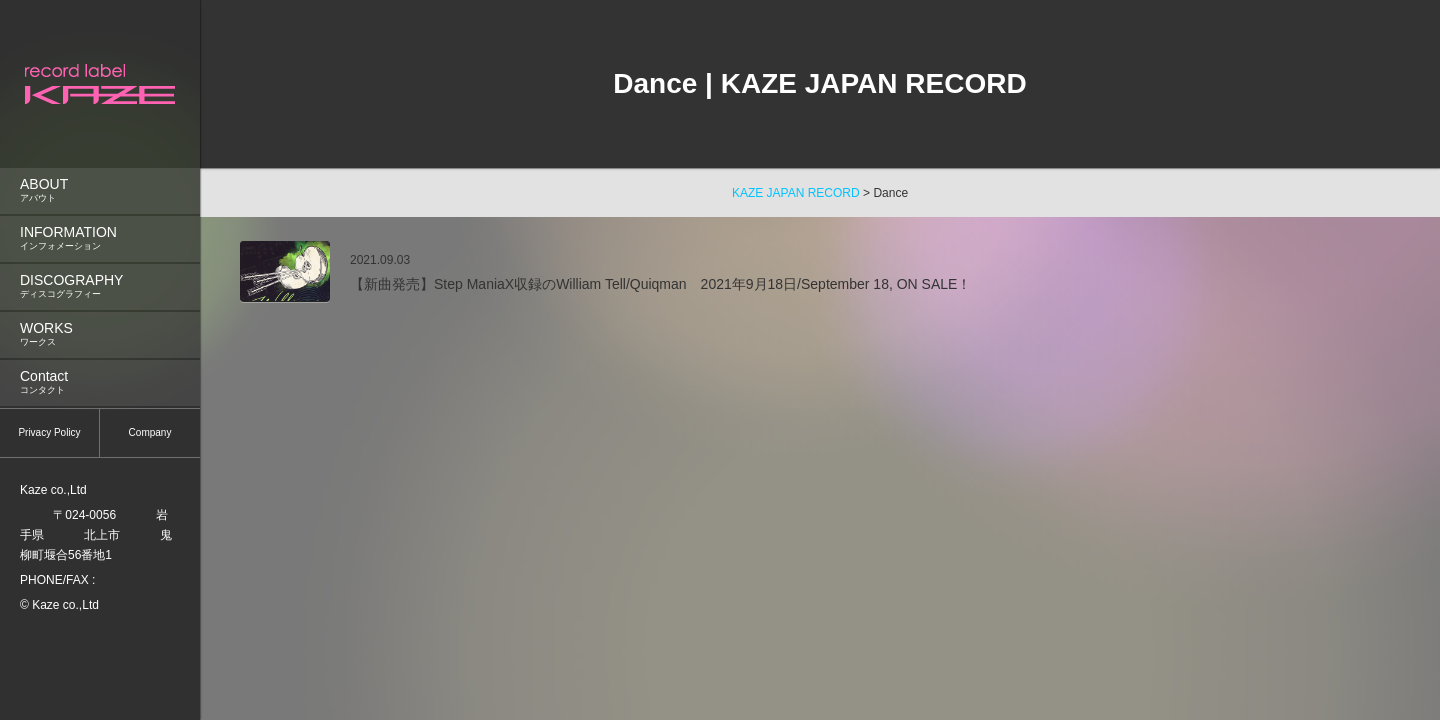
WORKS (100, 334)
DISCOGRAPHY (100, 286)
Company (150, 432)
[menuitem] (100, 191)
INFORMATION (100, 238)
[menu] (100, 206)
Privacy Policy (49, 432)
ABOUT (100, 190)
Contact (100, 382)
